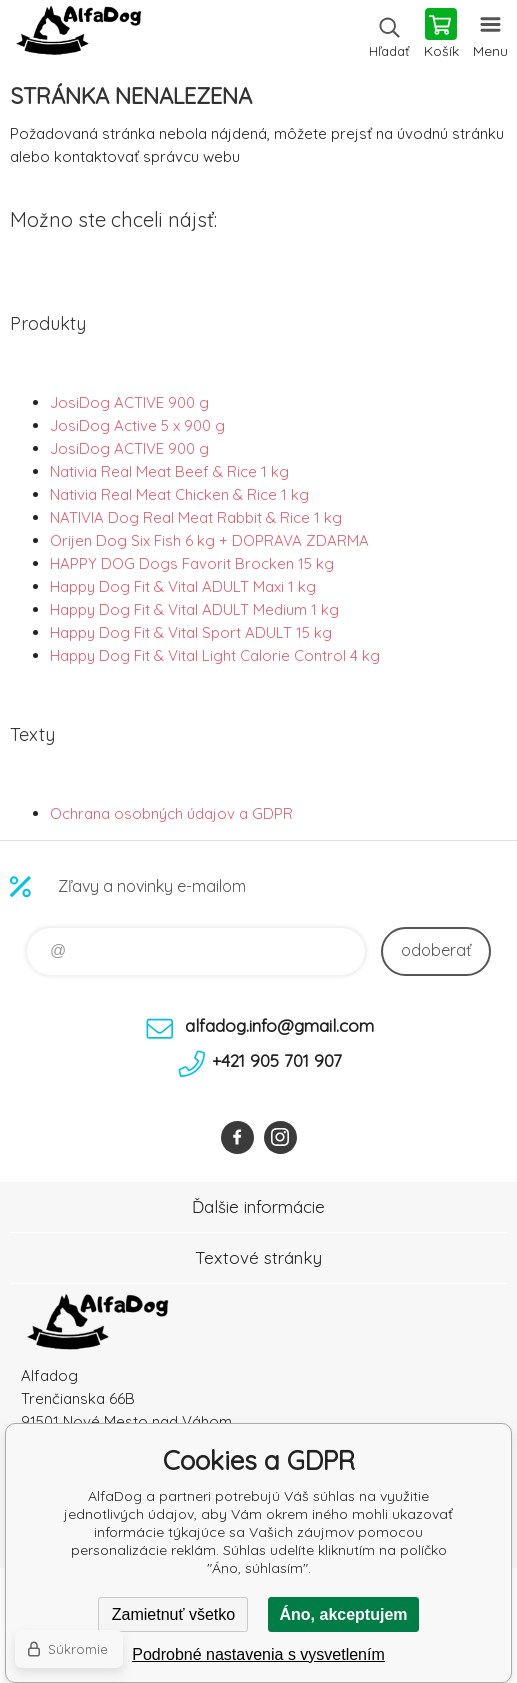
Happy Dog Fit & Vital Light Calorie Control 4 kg (215, 655)
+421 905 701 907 (277, 1060)
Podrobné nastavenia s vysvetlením (258, 1654)
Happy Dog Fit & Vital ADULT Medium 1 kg (194, 609)
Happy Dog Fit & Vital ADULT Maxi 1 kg (183, 586)
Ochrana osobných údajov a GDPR (171, 813)
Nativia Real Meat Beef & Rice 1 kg (169, 471)
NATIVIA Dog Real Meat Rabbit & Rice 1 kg (196, 517)
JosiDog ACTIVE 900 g (129, 402)
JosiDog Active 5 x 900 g (137, 425)
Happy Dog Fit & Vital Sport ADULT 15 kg (191, 632)
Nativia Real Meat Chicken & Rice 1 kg (179, 494)
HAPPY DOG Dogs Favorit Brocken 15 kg (192, 563)
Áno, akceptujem (343, 1614)
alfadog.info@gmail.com (279, 1025)
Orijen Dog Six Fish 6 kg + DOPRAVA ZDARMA (209, 540)
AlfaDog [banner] (78, 35)
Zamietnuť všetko (173, 1614)
